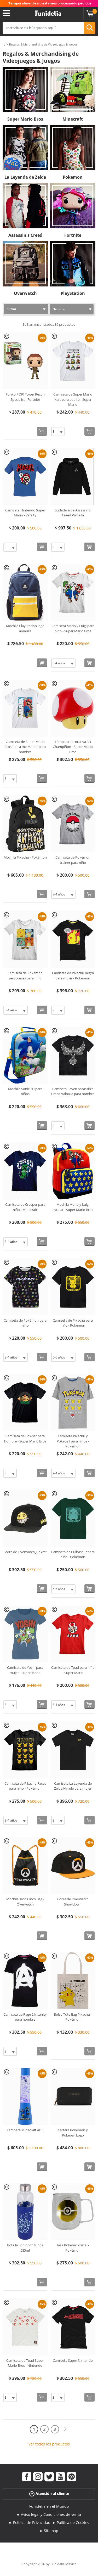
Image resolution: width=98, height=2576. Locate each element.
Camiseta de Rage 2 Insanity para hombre (25, 2017)
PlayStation (73, 293)
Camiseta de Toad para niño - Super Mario (73, 1670)
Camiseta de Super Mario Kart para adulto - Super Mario (72, 399)
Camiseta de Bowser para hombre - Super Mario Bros (25, 1439)
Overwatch (25, 293)
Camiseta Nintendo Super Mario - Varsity (25, 513)
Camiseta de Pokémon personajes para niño (25, 975)
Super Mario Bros (25, 119)
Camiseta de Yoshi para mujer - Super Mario (25, 1670)
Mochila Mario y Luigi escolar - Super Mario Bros (73, 1207)
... (4, 45)
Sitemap (51, 2530)
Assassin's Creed (25, 235)
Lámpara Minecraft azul (25, 2130)
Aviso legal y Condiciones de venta (51, 2514)
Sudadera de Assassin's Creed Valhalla (73, 513)
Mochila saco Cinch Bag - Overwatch (25, 1902)
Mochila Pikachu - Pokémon (25, 857)
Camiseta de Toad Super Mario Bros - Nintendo (25, 2363)
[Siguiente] (65, 2429)
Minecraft (72, 119)
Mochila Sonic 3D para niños (25, 1091)
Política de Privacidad (31, 2522)
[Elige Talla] (58, 431)
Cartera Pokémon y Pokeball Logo (73, 2133)
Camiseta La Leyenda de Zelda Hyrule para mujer (73, 1786)
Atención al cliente (49, 2493)
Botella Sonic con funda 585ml (25, 2248)
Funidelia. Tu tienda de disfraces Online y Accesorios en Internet (48, 13)
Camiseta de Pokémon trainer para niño (72, 860)
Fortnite (72, 235)
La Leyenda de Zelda (25, 177)
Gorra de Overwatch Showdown (73, 1902)
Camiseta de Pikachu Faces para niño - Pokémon (25, 1786)
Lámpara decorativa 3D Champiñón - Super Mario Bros (73, 746)
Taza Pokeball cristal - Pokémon (73, 2248)
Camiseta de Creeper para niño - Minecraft (25, 1207)
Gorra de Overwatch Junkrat (25, 1551)
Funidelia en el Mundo (49, 2506)
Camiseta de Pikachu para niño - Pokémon (73, 1323)
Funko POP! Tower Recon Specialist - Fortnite (25, 397)
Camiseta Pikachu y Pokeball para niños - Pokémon (73, 1441)
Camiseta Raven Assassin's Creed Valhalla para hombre (72, 1091)
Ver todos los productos (49, 2444)
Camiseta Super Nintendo (73, 2360)
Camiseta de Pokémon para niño (25, 1323)
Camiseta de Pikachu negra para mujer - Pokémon (73, 975)
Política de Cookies (73, 2522)
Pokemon (73, 177)
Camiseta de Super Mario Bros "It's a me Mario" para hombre (25, 746)
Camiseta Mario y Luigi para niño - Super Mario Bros (72, 628)
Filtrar (11, 309)
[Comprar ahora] (42, 431)
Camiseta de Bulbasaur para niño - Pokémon (73, 1554)
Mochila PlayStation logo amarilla (25, 628)
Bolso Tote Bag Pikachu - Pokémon (73, 2017)
